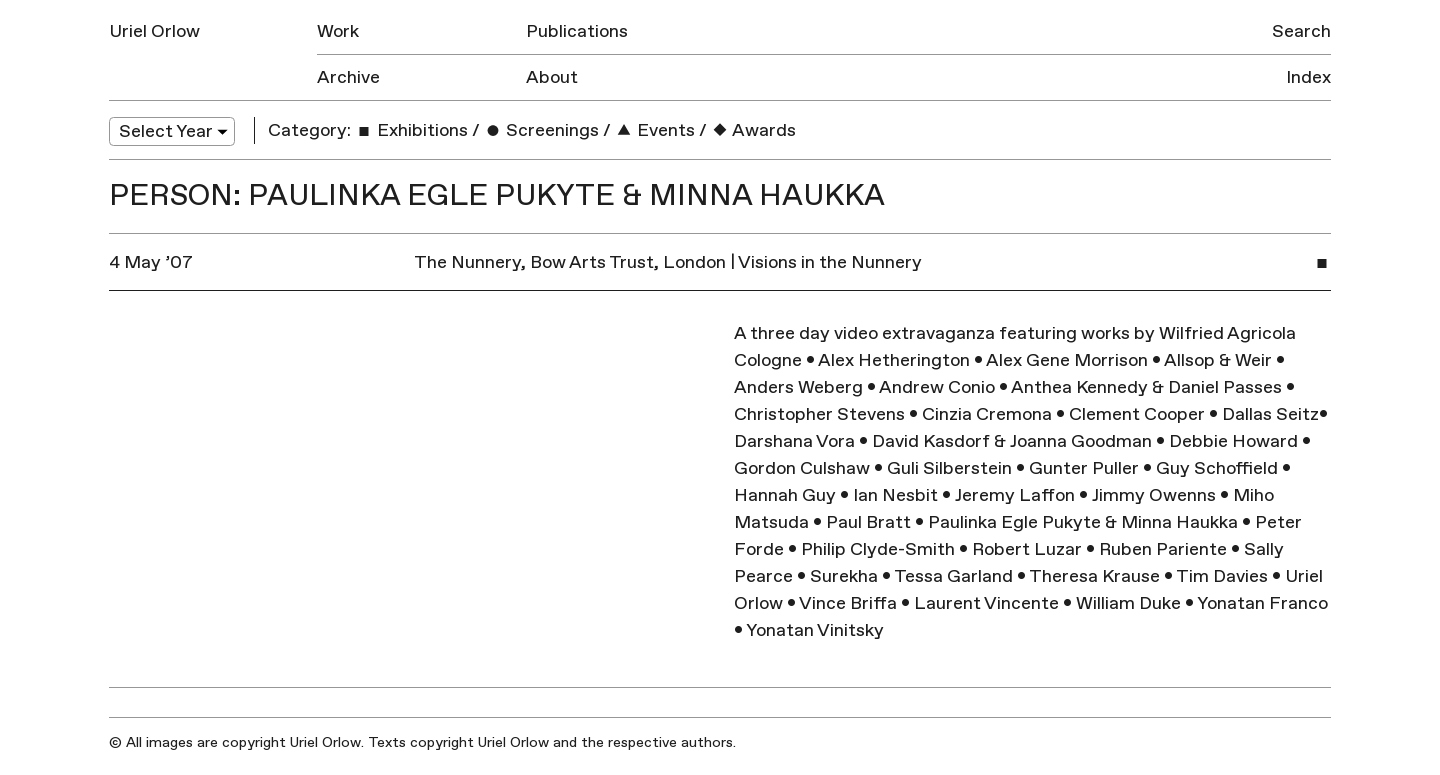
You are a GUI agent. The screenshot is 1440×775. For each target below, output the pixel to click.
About (552, 77)
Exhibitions (411, 130)
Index (1308, 77)
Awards (753, 130)
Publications (577, 31)
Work (338, 31)
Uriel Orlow (154, 31)
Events (655, 130)
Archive (348, 77)
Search (1301, 31)
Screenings (541, 130)
